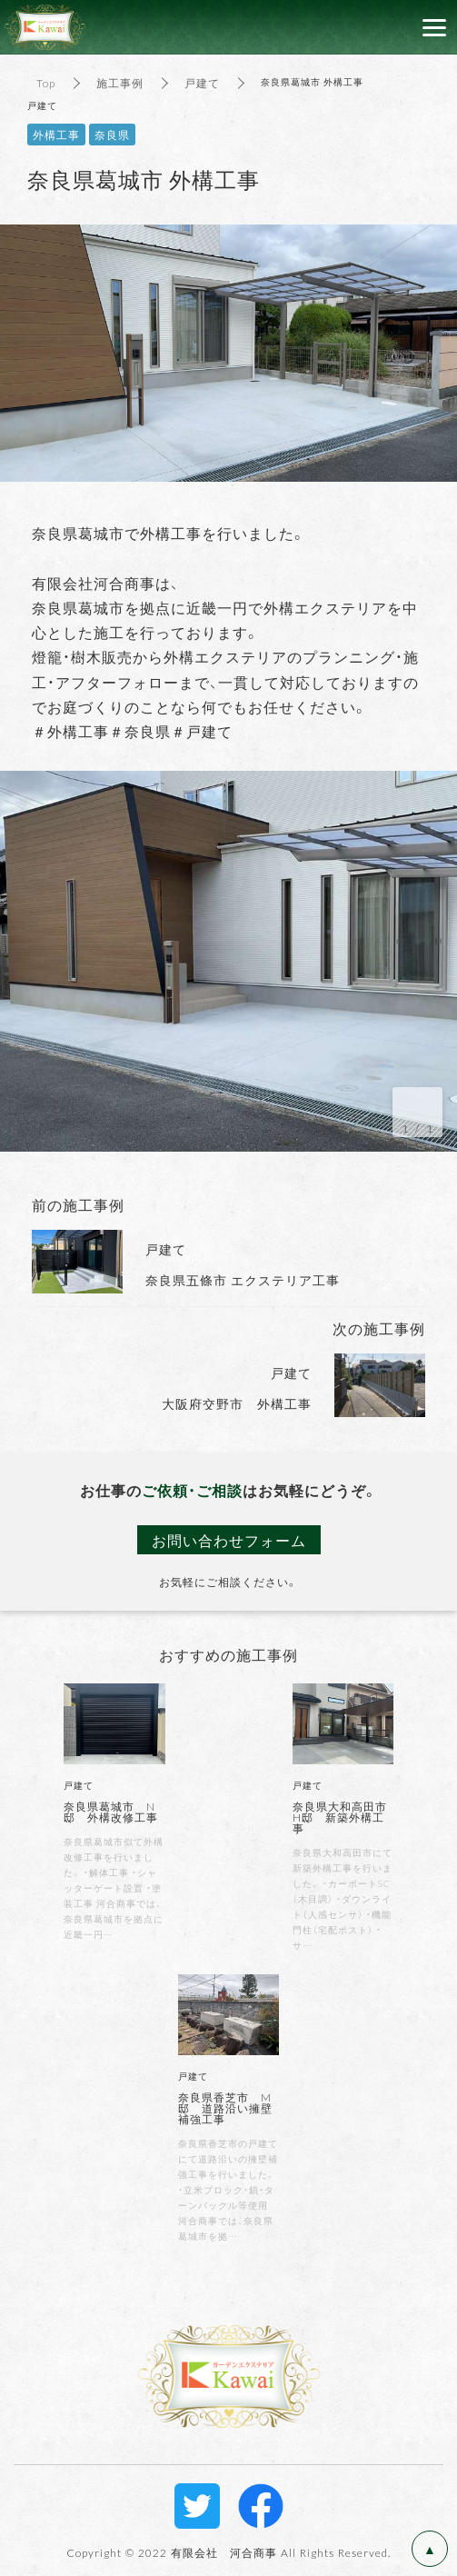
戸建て (202, 83)
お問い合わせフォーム (229, 1540)
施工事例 (120, 83)
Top (45, 83)
